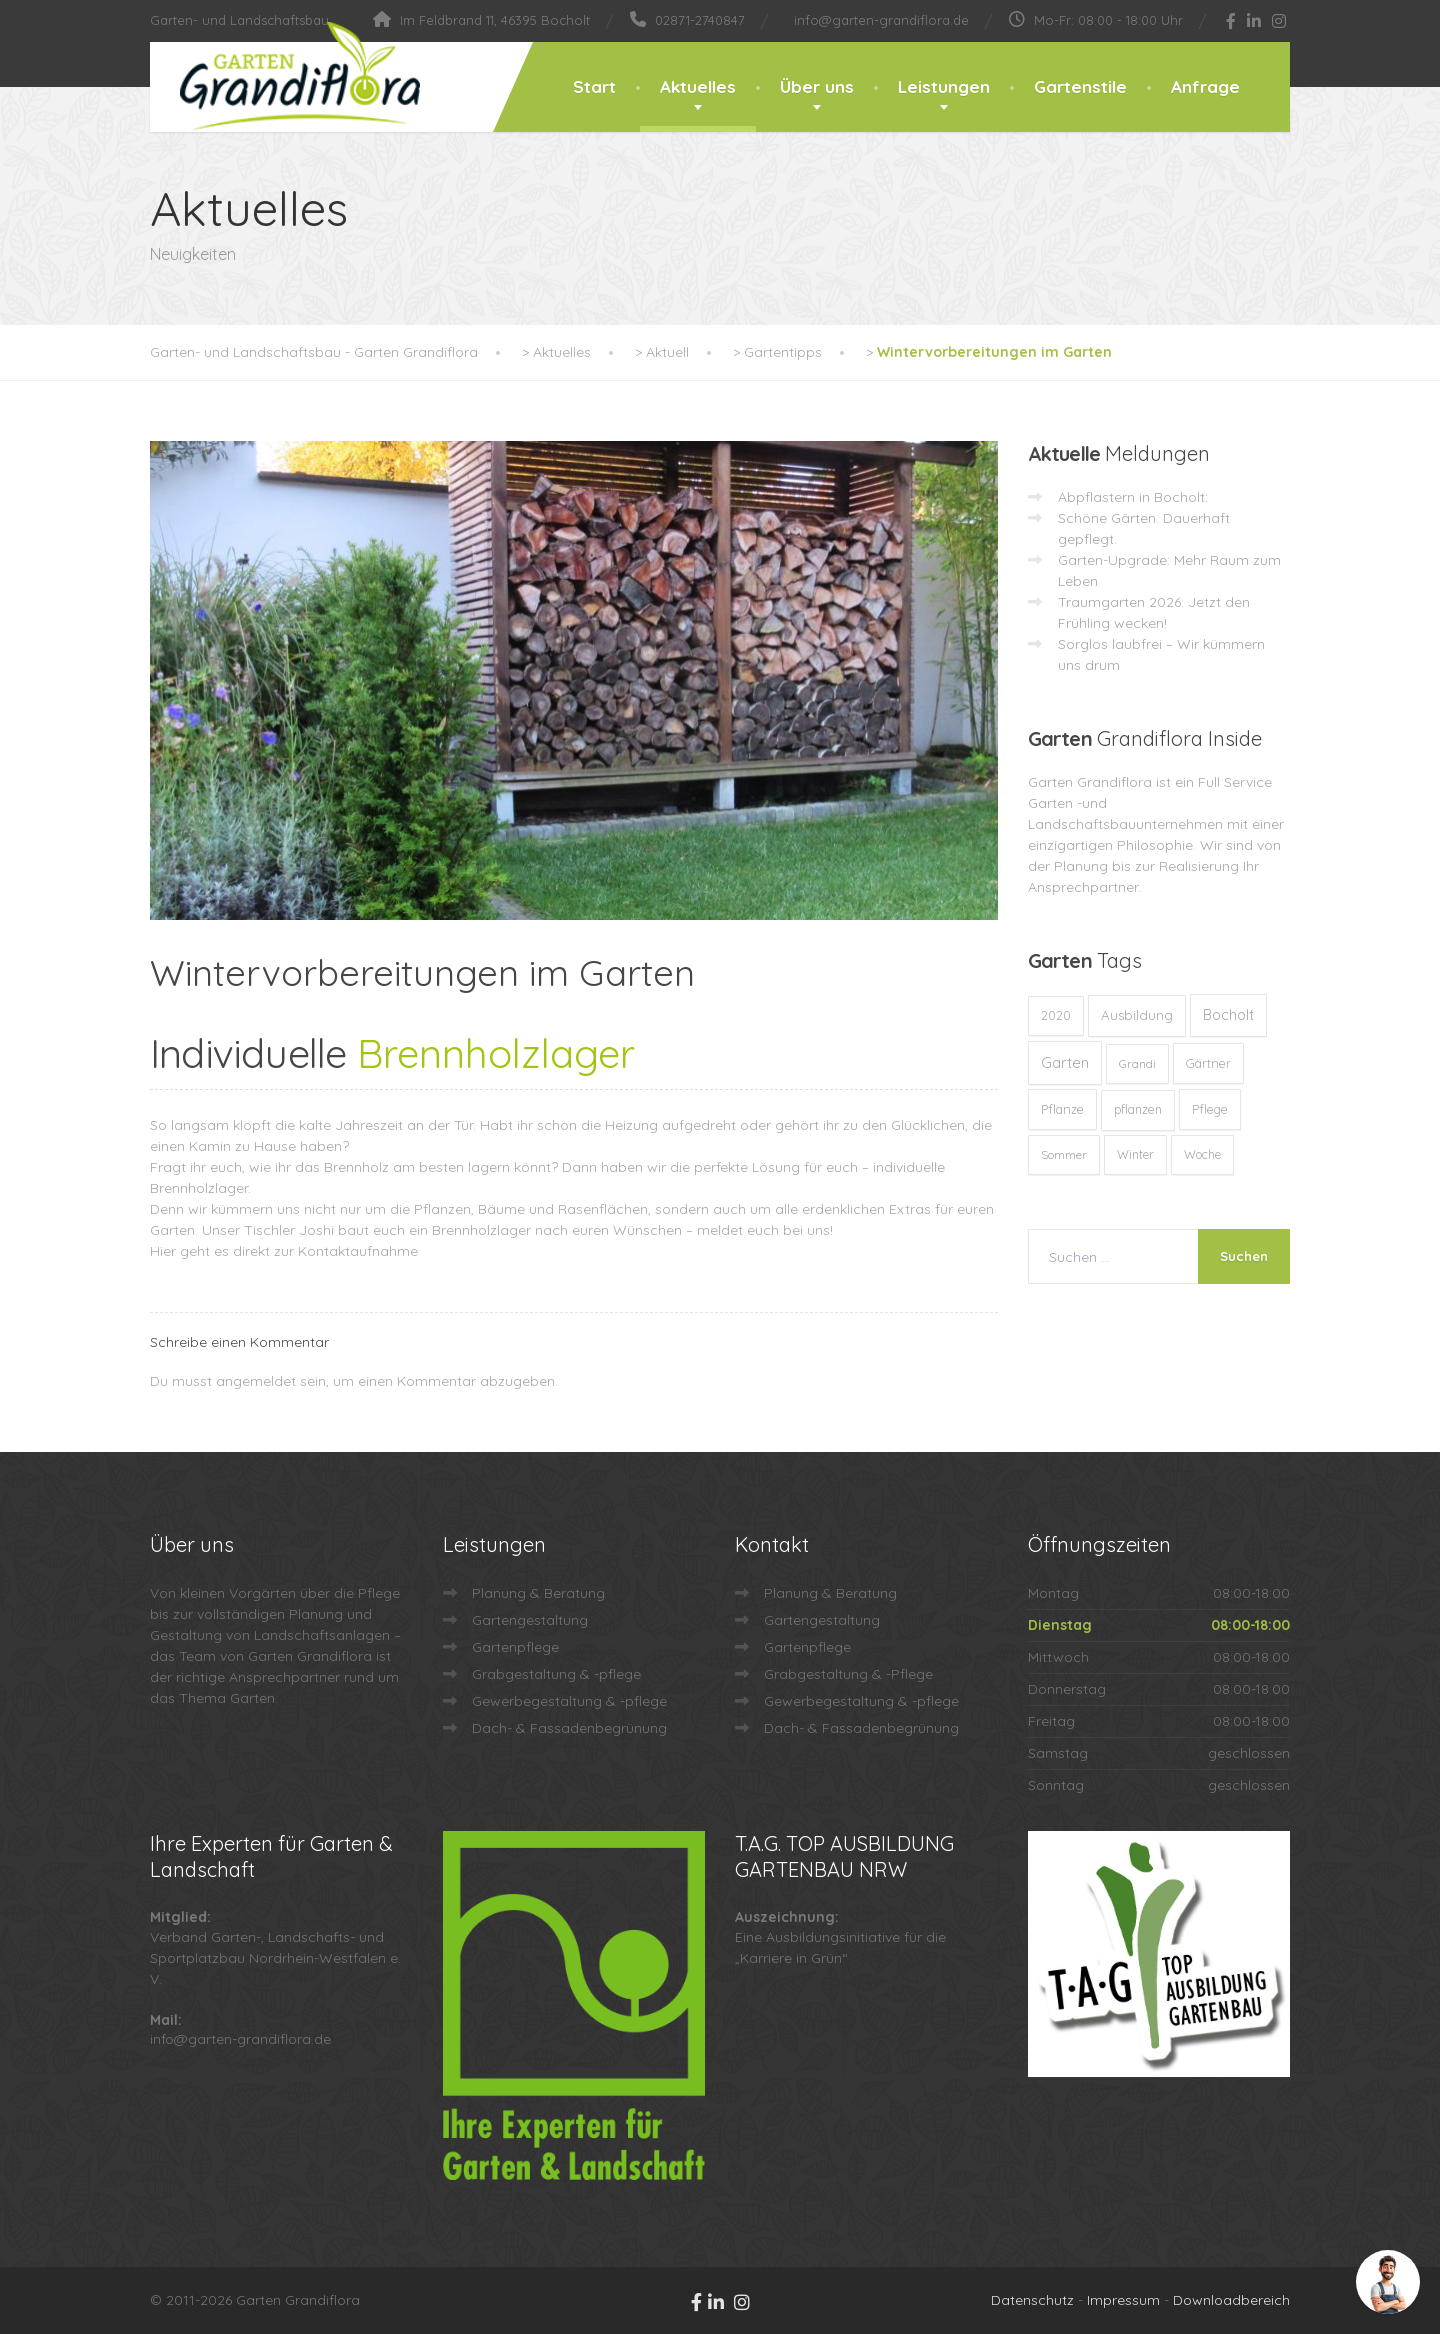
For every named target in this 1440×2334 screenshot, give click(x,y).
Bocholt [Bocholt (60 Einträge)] (1228, 1015)
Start (594, 86)
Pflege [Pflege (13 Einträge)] (1210, 1109)
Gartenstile (1080, 86)
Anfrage (1205, 86)
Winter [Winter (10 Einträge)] (1135, 1154)
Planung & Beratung (538, 1593)
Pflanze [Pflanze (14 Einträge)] (1062, 1109)
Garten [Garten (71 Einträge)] (1065, 1062)
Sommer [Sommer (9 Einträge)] (1064, 1154)
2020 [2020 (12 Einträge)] (1056, 1015)
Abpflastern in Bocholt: (1133, 497)
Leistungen (944, 86)
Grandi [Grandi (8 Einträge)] (1137, 1063)
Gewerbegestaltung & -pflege (569, 1701)
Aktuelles (698, 86)
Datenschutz (1032, 2300)
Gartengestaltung (530, 1620)
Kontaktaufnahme (358, 1251)
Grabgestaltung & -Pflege (848, 1674)
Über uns (817, 86)
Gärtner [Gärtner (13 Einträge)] (1208, 1063)
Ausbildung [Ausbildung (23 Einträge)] (1137, 1015)
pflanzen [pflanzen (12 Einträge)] (1138, 1109)
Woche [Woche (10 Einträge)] (1202, 1154)
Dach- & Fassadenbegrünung (569, 1728)
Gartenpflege (515, 1647)
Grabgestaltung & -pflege (556, 1674)
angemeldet (256, 1381)
